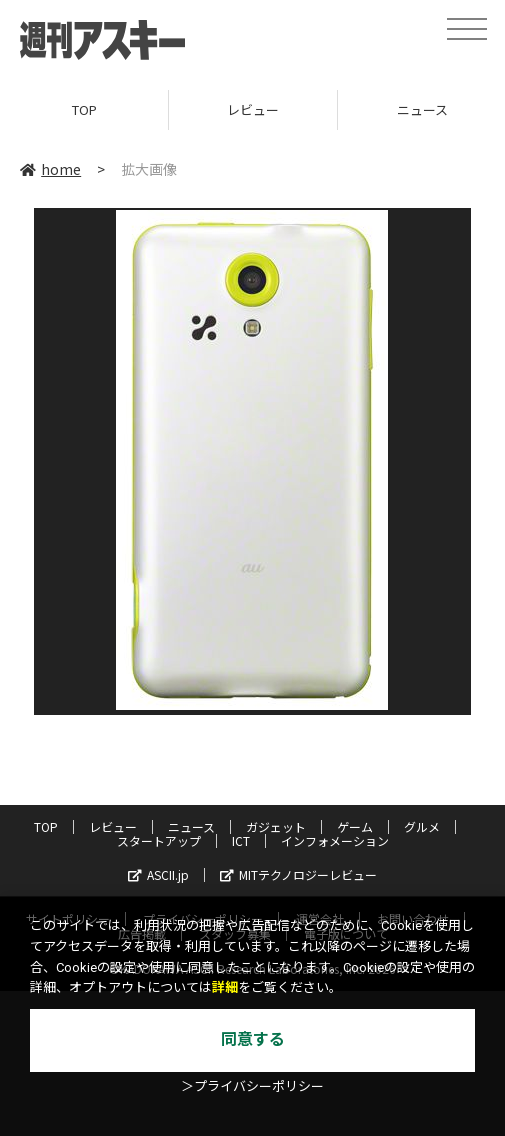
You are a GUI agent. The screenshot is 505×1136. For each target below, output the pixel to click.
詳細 (225, 987)
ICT (241, 840)
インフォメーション (335, 840)
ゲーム (355, 826)
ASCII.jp (158, 874)
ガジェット (276, 826)
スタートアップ (159, 840)
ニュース (191, 826)
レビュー (253, 109)
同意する (253, 1039)
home (50, 169)
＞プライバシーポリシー (252, 1086)
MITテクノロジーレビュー (298, 874)
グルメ (422, 826)
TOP (84, 109)
